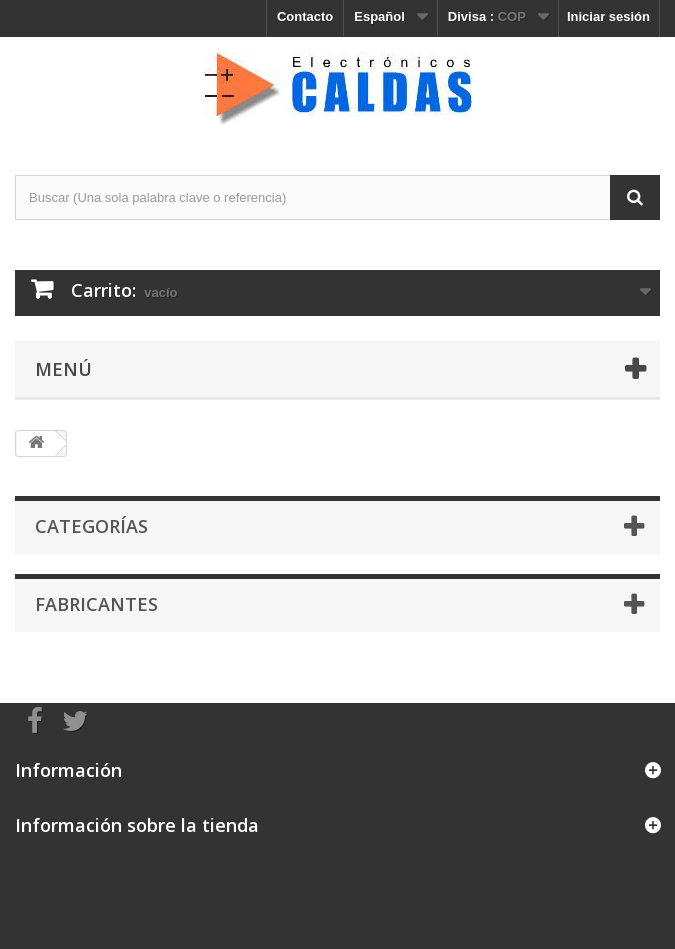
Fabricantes (96, 604)
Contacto (305, 16)
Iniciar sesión (608, 16)
